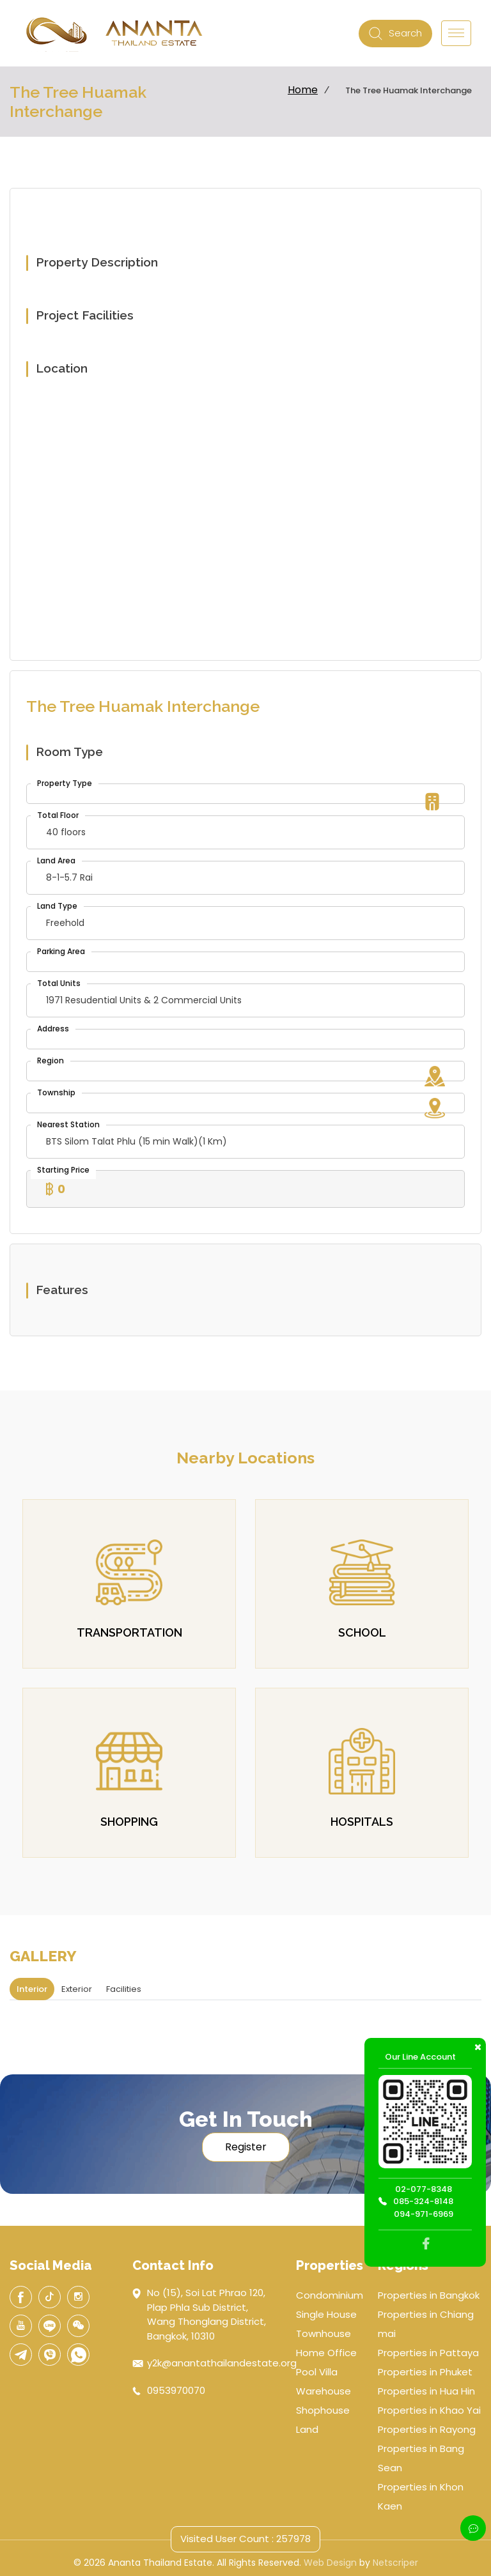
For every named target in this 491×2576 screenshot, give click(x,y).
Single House (326, 2314)
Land (307, 2429)
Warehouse (323, 2391)
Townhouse (323, 2333)
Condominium (329, 2295)
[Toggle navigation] (456, 33)
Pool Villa (317, 2372)
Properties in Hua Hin (426, 2391)
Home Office (326, 2352)
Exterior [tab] (76, 1989)
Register (246, 2147)
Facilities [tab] (123, 1989)
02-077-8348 (423, 2189)
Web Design (330, 2562)
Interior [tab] (32, 1989)
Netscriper (395, 2562)
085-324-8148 (423, 2201)
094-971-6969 (423, 2214)
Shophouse (323, 2410)
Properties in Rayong (427, 2429)
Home (303, 89)
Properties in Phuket (425, 2372)
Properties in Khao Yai (429, 2410)
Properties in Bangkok (428, 2295)
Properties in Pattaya (428, 2352)
